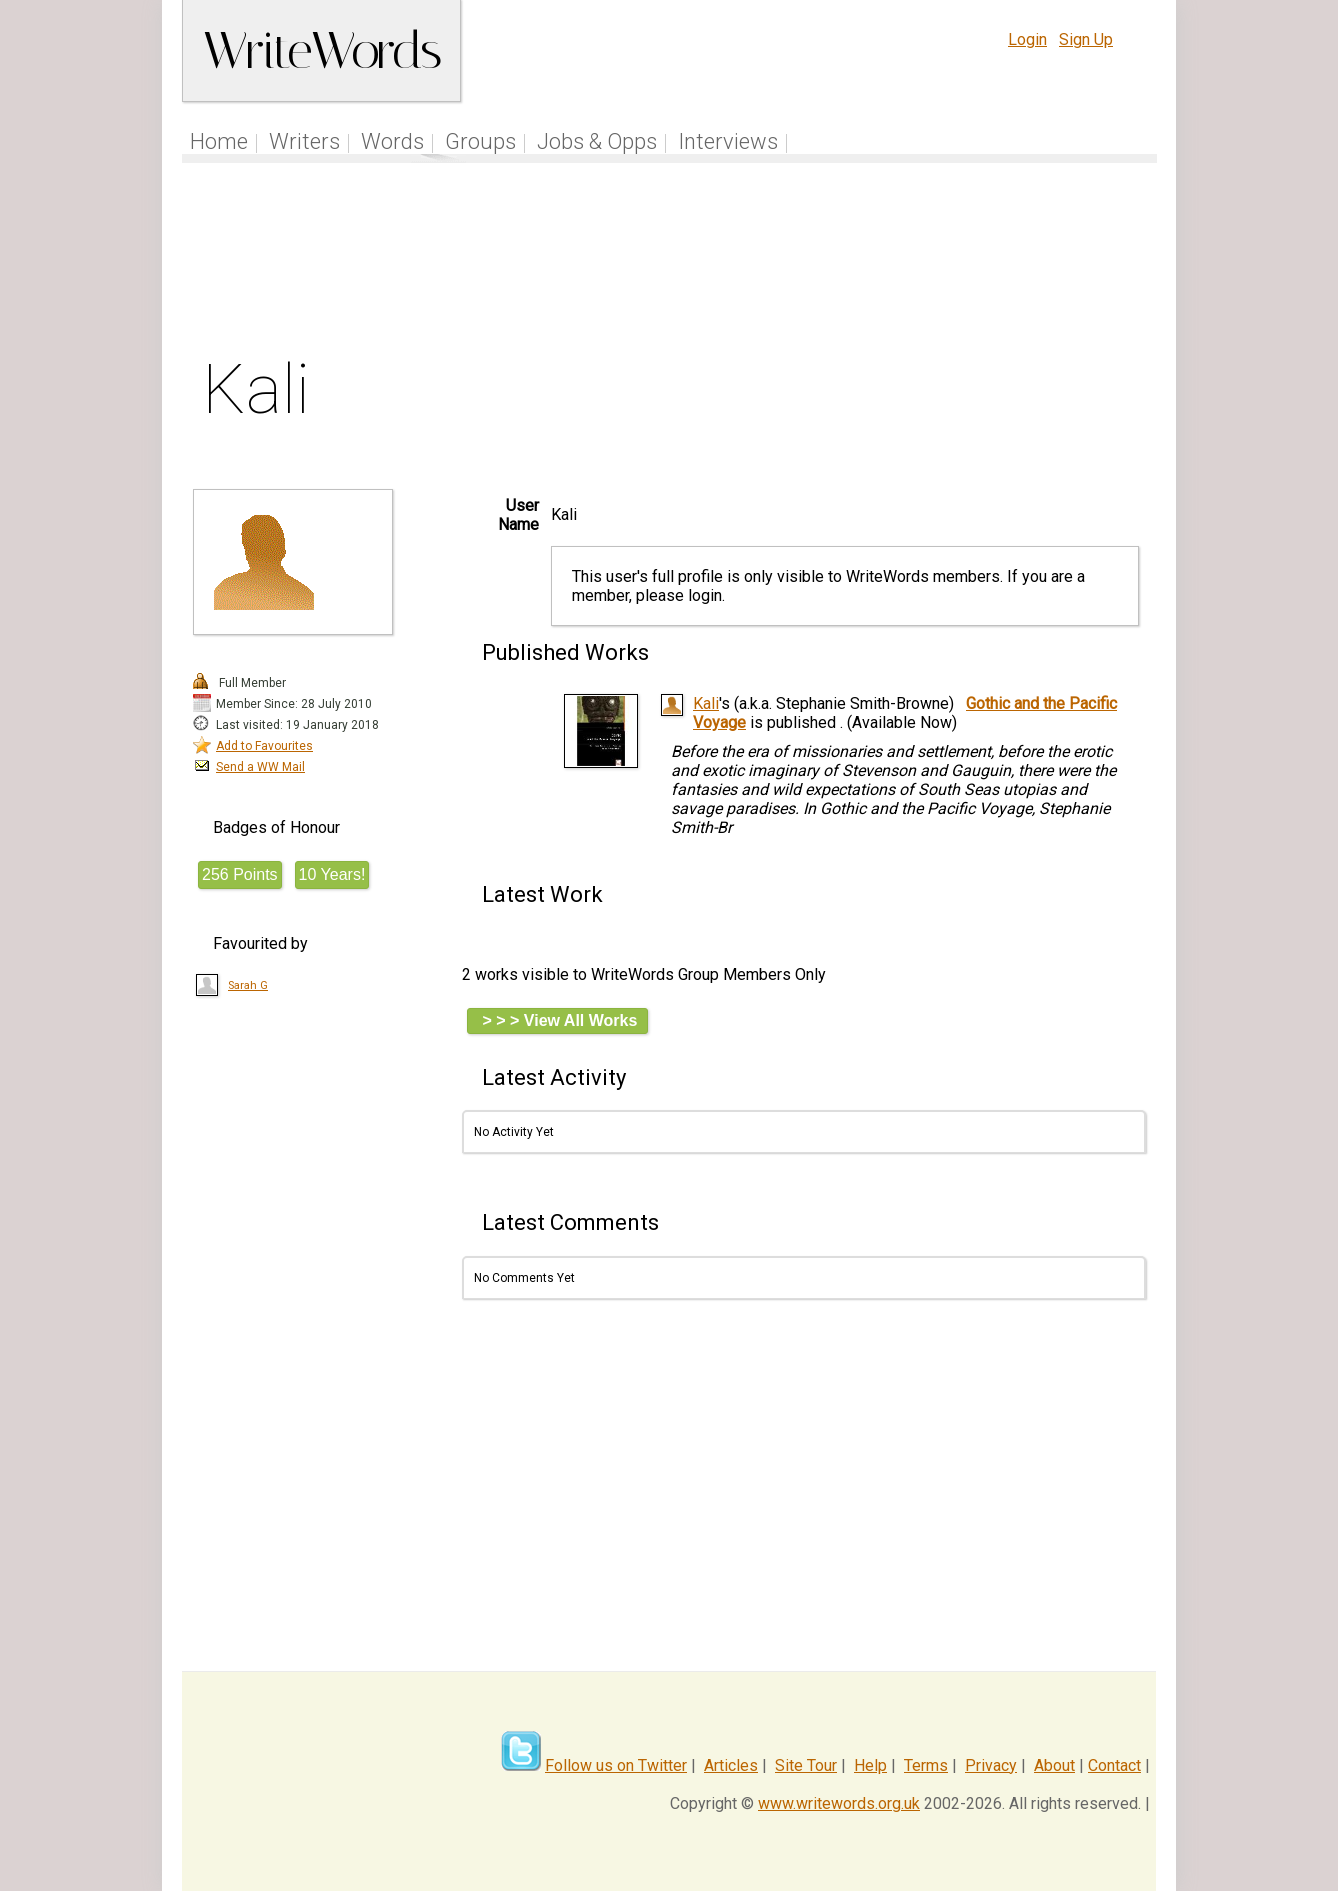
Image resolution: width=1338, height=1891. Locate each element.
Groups (480, 141)
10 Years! (332, 874)
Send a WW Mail (260, 767)
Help (870, 1765)
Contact (1114, 1765)
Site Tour (806, 1765)
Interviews (728, 141)
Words (392, 141)
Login (1027, 39)
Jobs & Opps (597, 141)
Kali (706, 703)
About (1054, 1765)
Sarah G (248, 985)
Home (219, 141)
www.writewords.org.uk (839, 1803)
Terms (926, 1765)
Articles (731, 1765)
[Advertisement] (670, 264)
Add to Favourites (264, 746)
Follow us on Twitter (616, 1765)
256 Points (240, 874)
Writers (304, 141)
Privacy (991, 1765)
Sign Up (1086, 39)
